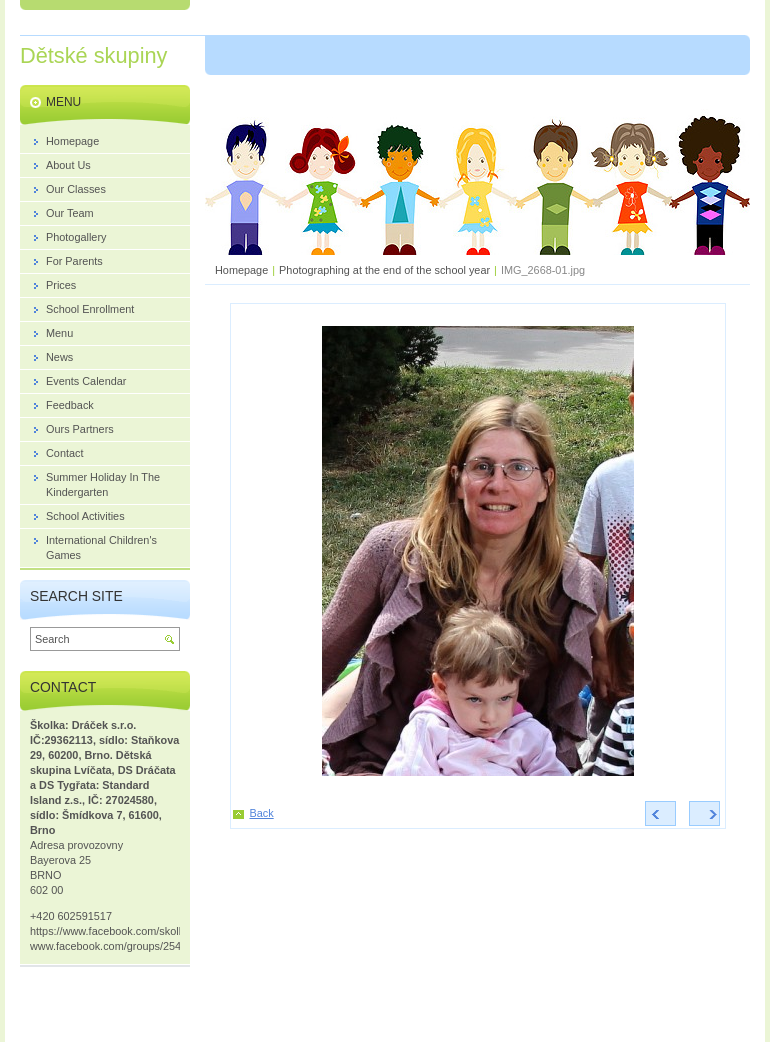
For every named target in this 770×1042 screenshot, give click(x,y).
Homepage (241, 270)
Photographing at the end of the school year (384, 270)
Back (262, 813)
